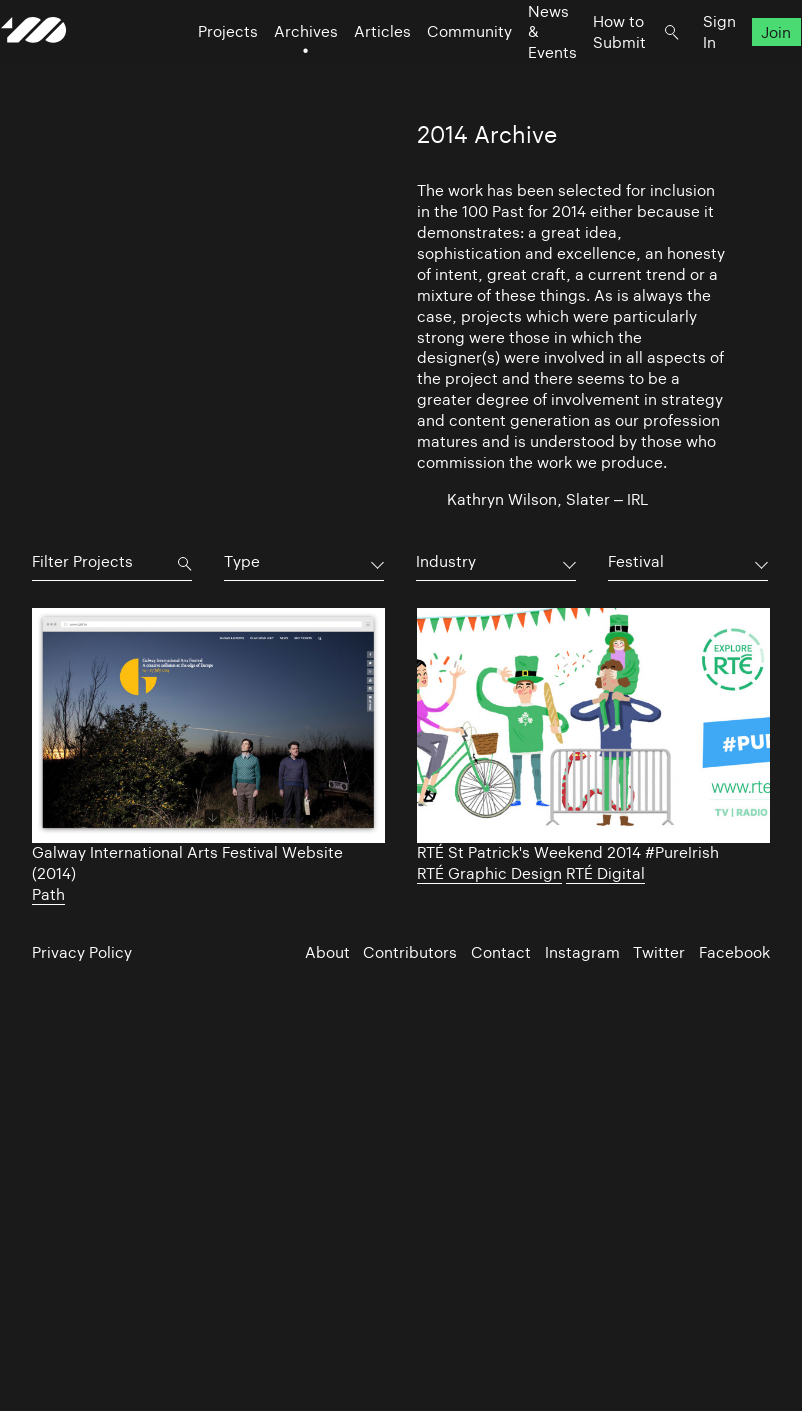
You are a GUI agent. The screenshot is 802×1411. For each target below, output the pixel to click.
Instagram (582, 952)
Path (48, 894)
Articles (351, 70)
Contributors (410, 952)
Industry (446, 561)
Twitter (659, 952)
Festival (636, 561)
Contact (501, 952)
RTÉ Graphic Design (489, 873)
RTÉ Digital (605, 873)
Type (242, 561)
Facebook (734, 952)
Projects (197, 70)
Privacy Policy (82, 952)
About (327, 952)
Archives (275, 70)
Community (438, 70)
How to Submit (588, 70)
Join (745, 70)
